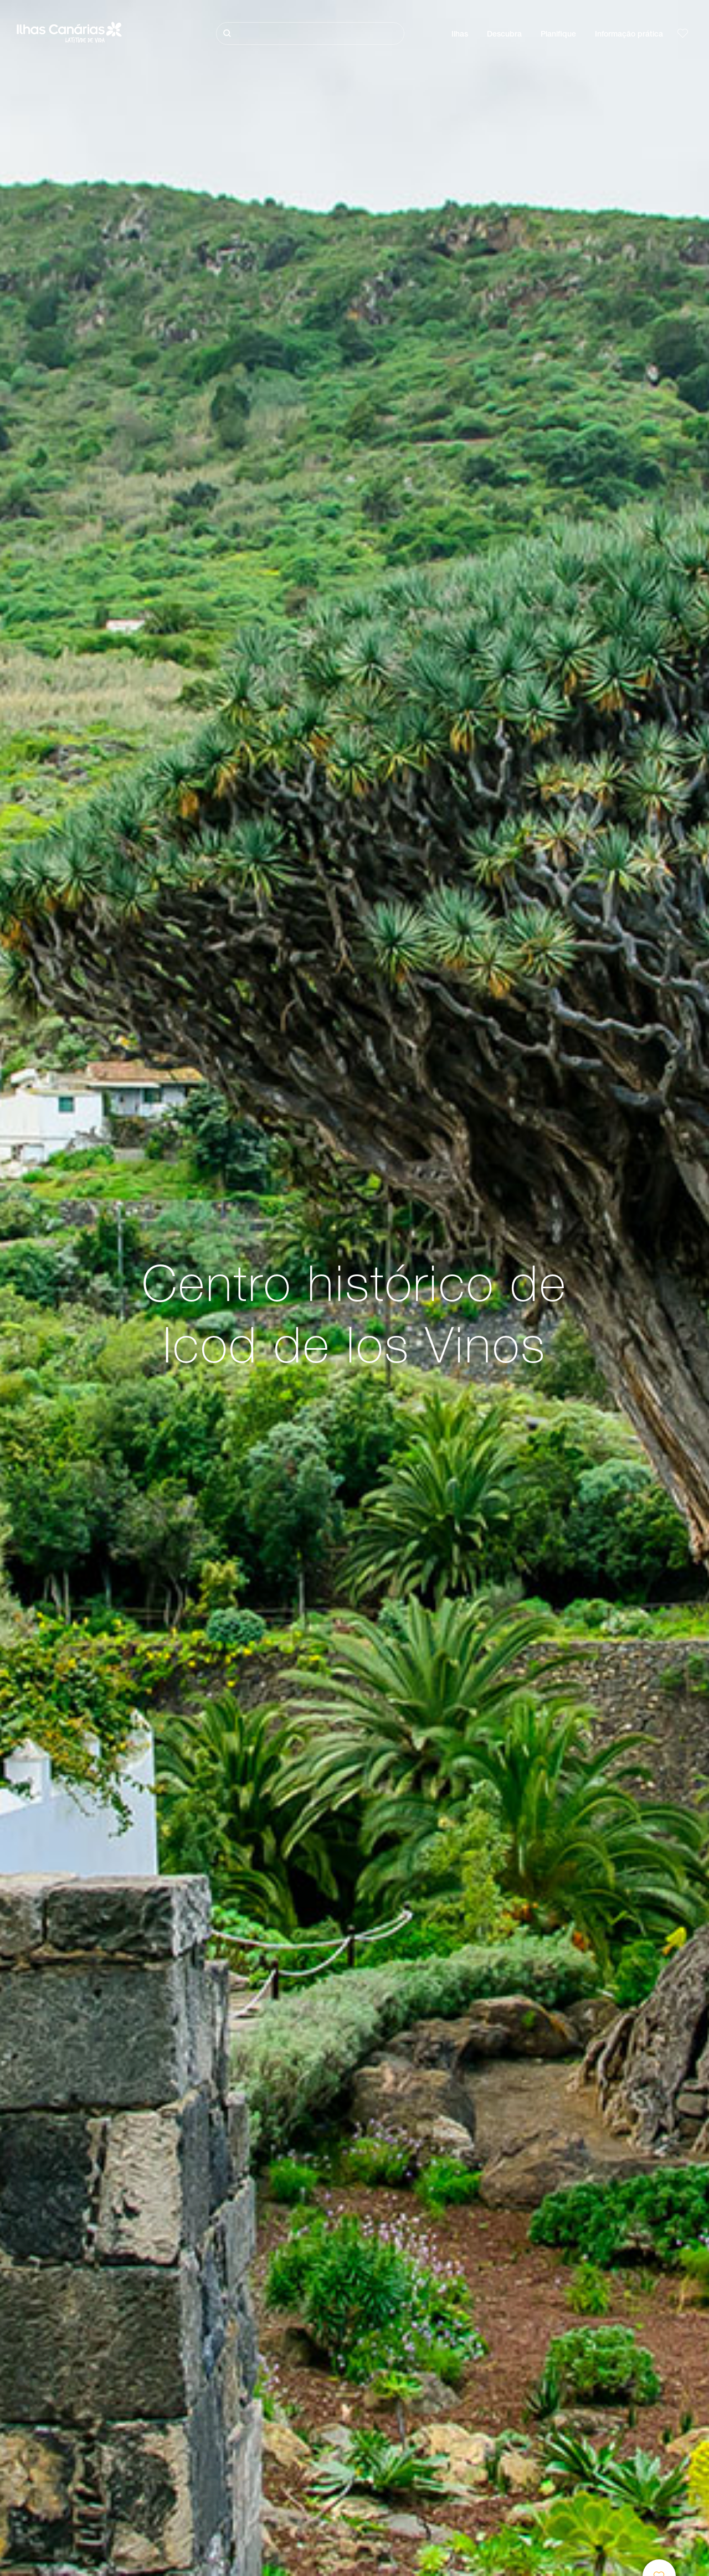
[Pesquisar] (310, 33)
